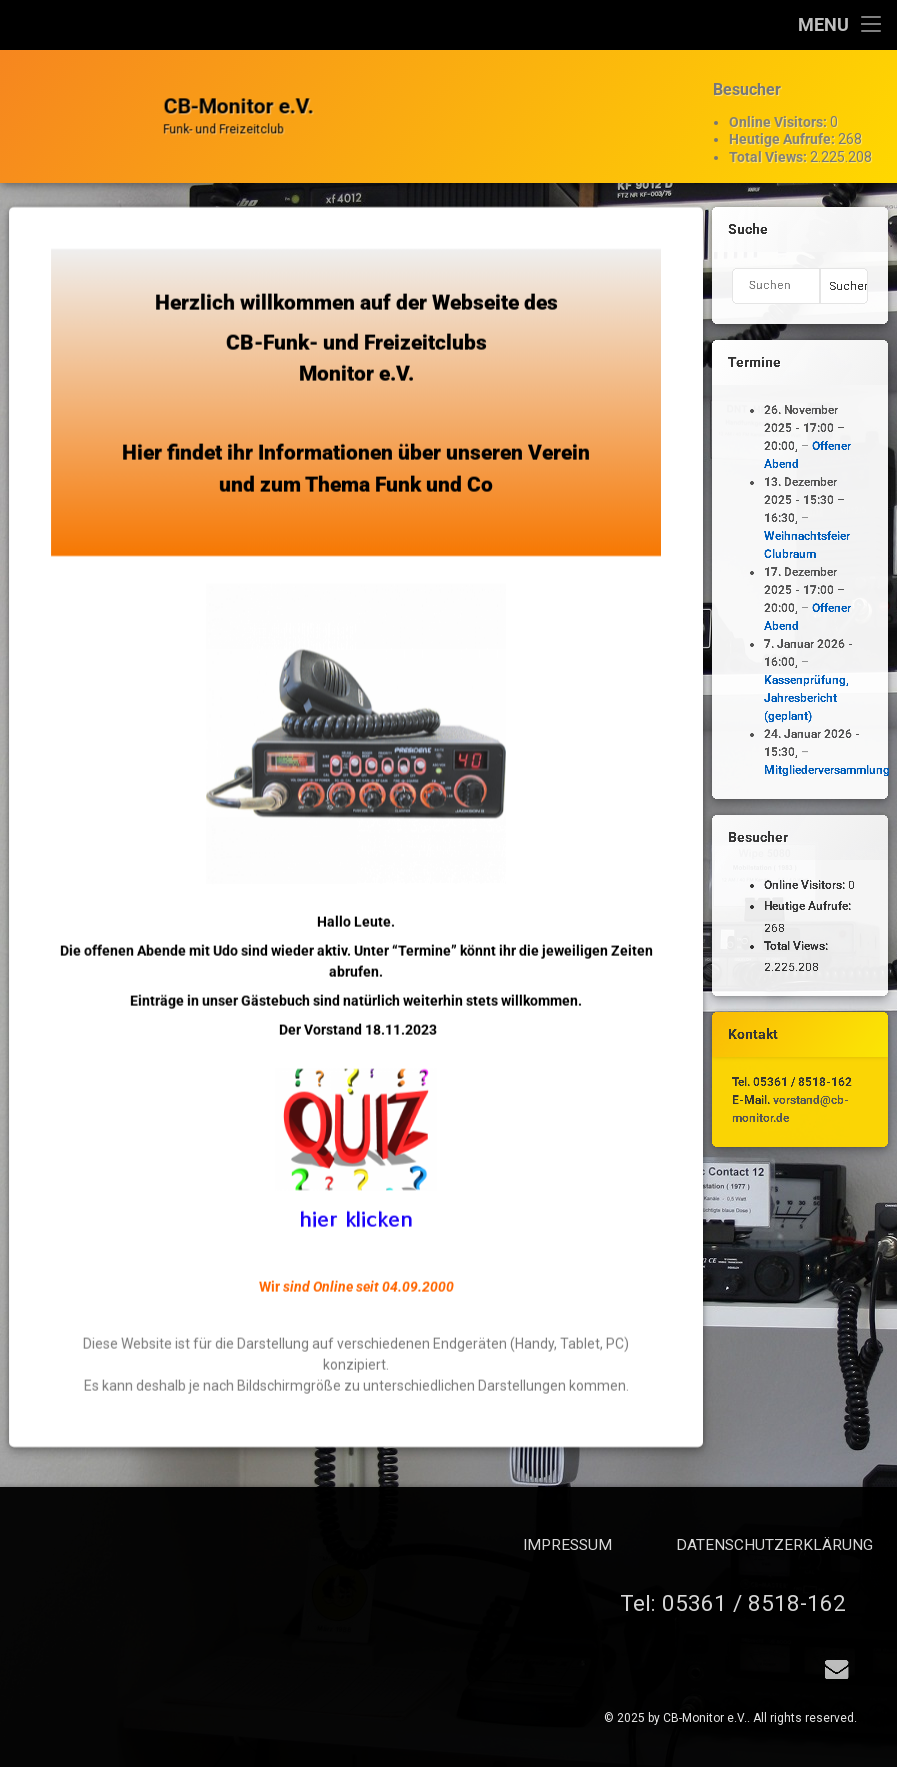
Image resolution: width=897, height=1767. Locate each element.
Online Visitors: (779, 105)
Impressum (766, 1545)
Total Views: (769, 140)
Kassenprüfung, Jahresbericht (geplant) (803, 698)
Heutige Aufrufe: (783, 123)
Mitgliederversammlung (824, 770)
